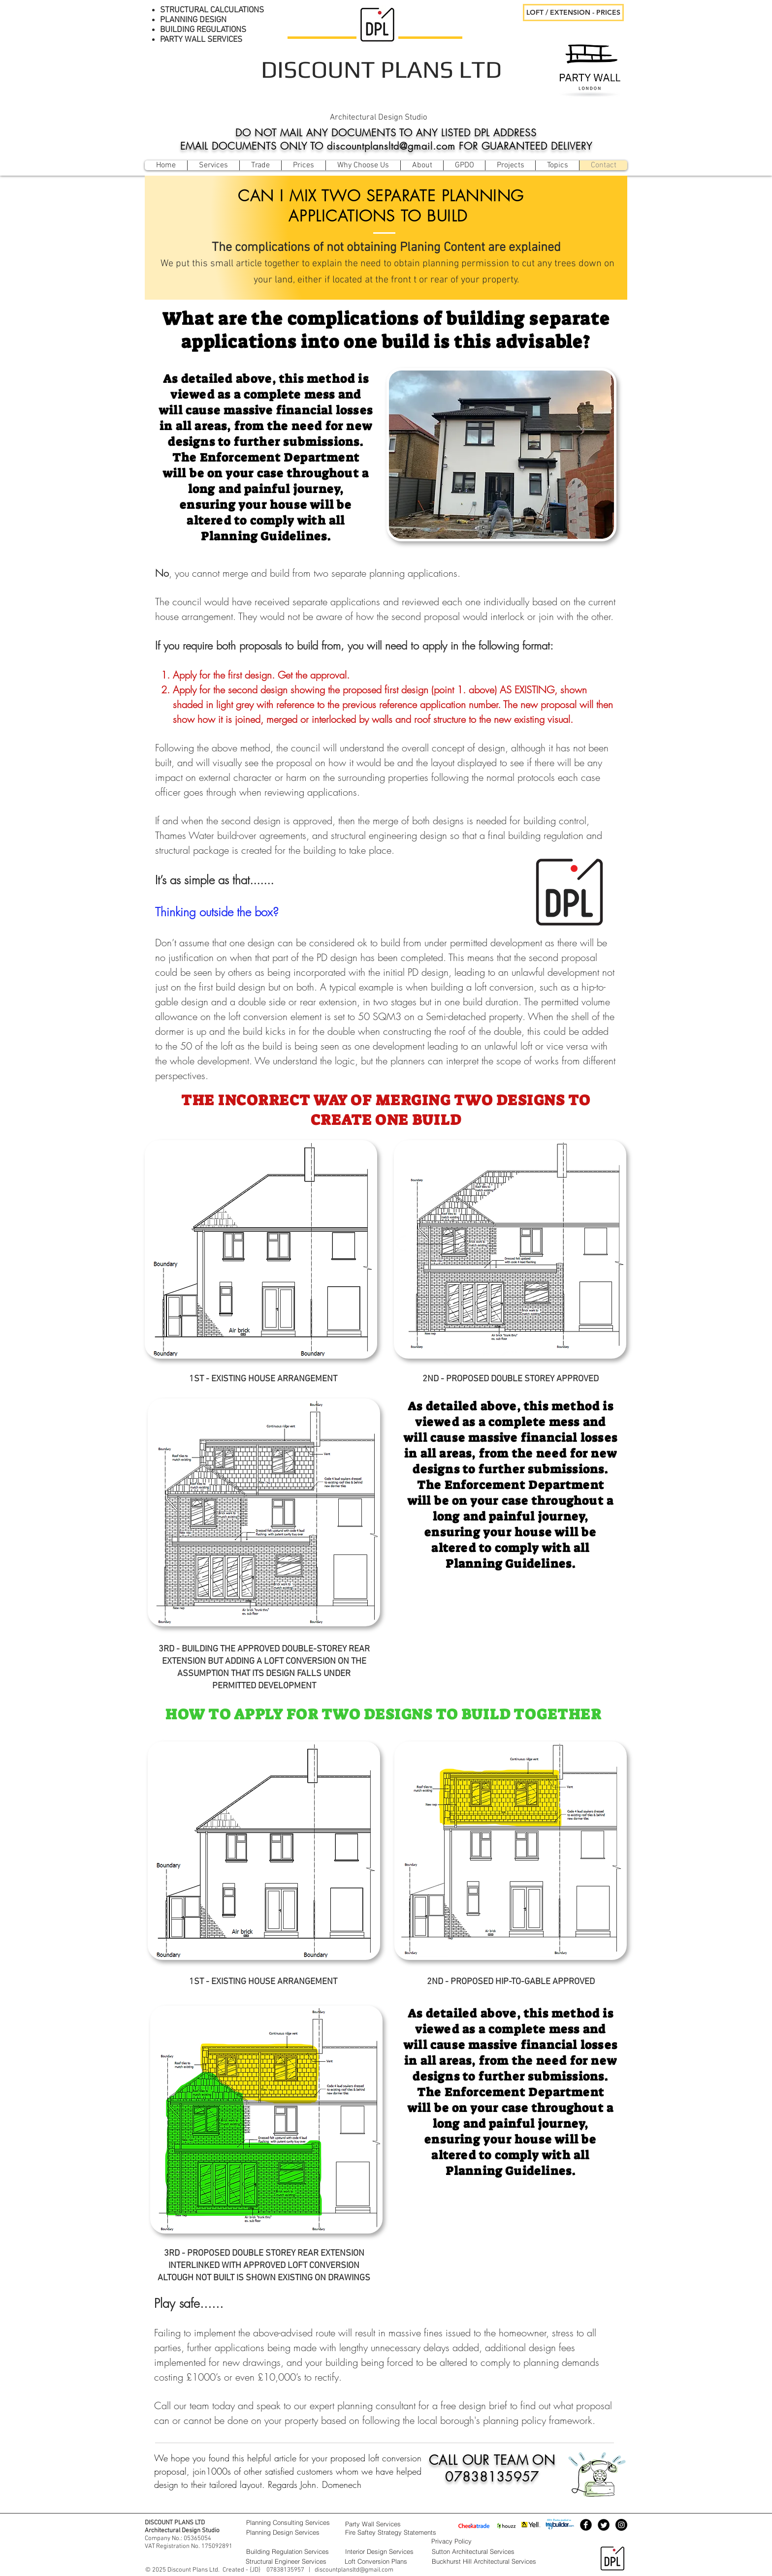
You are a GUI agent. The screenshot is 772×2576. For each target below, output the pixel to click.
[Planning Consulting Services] (290, 2522)
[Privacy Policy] (475, 2541)
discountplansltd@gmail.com (354, 2570)
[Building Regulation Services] (290, 2551)
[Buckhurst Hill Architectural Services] (493, 2561)
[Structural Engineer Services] (290, 2561)
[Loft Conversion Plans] (385, 2561)
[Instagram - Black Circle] (621, 2525)
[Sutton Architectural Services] (493, 2551)
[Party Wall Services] (385, 2524)
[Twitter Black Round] (604, 2525)
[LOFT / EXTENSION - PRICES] (573, 12)
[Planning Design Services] (290, 2532)
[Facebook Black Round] (586, 2525)
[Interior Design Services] (385, 2551)
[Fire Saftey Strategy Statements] (404, 2532)
